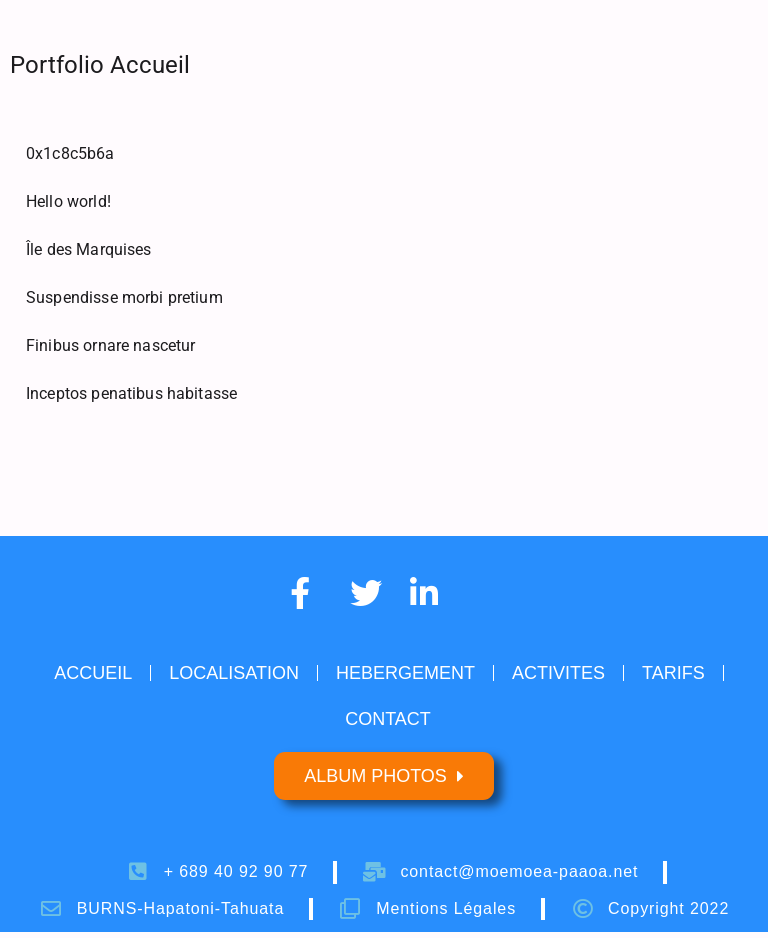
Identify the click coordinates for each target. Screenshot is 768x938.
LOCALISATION (234, 673)
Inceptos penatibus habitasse (131, 393)
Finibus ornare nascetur (110, 345)
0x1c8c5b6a (70, 153)
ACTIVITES (558, 673)
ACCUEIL (93, 673)
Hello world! (68, 201)
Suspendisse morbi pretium (124, 297)
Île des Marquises (89, 249)
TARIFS (673, 673)
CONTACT (388, 719)
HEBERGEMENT (405, 673)
